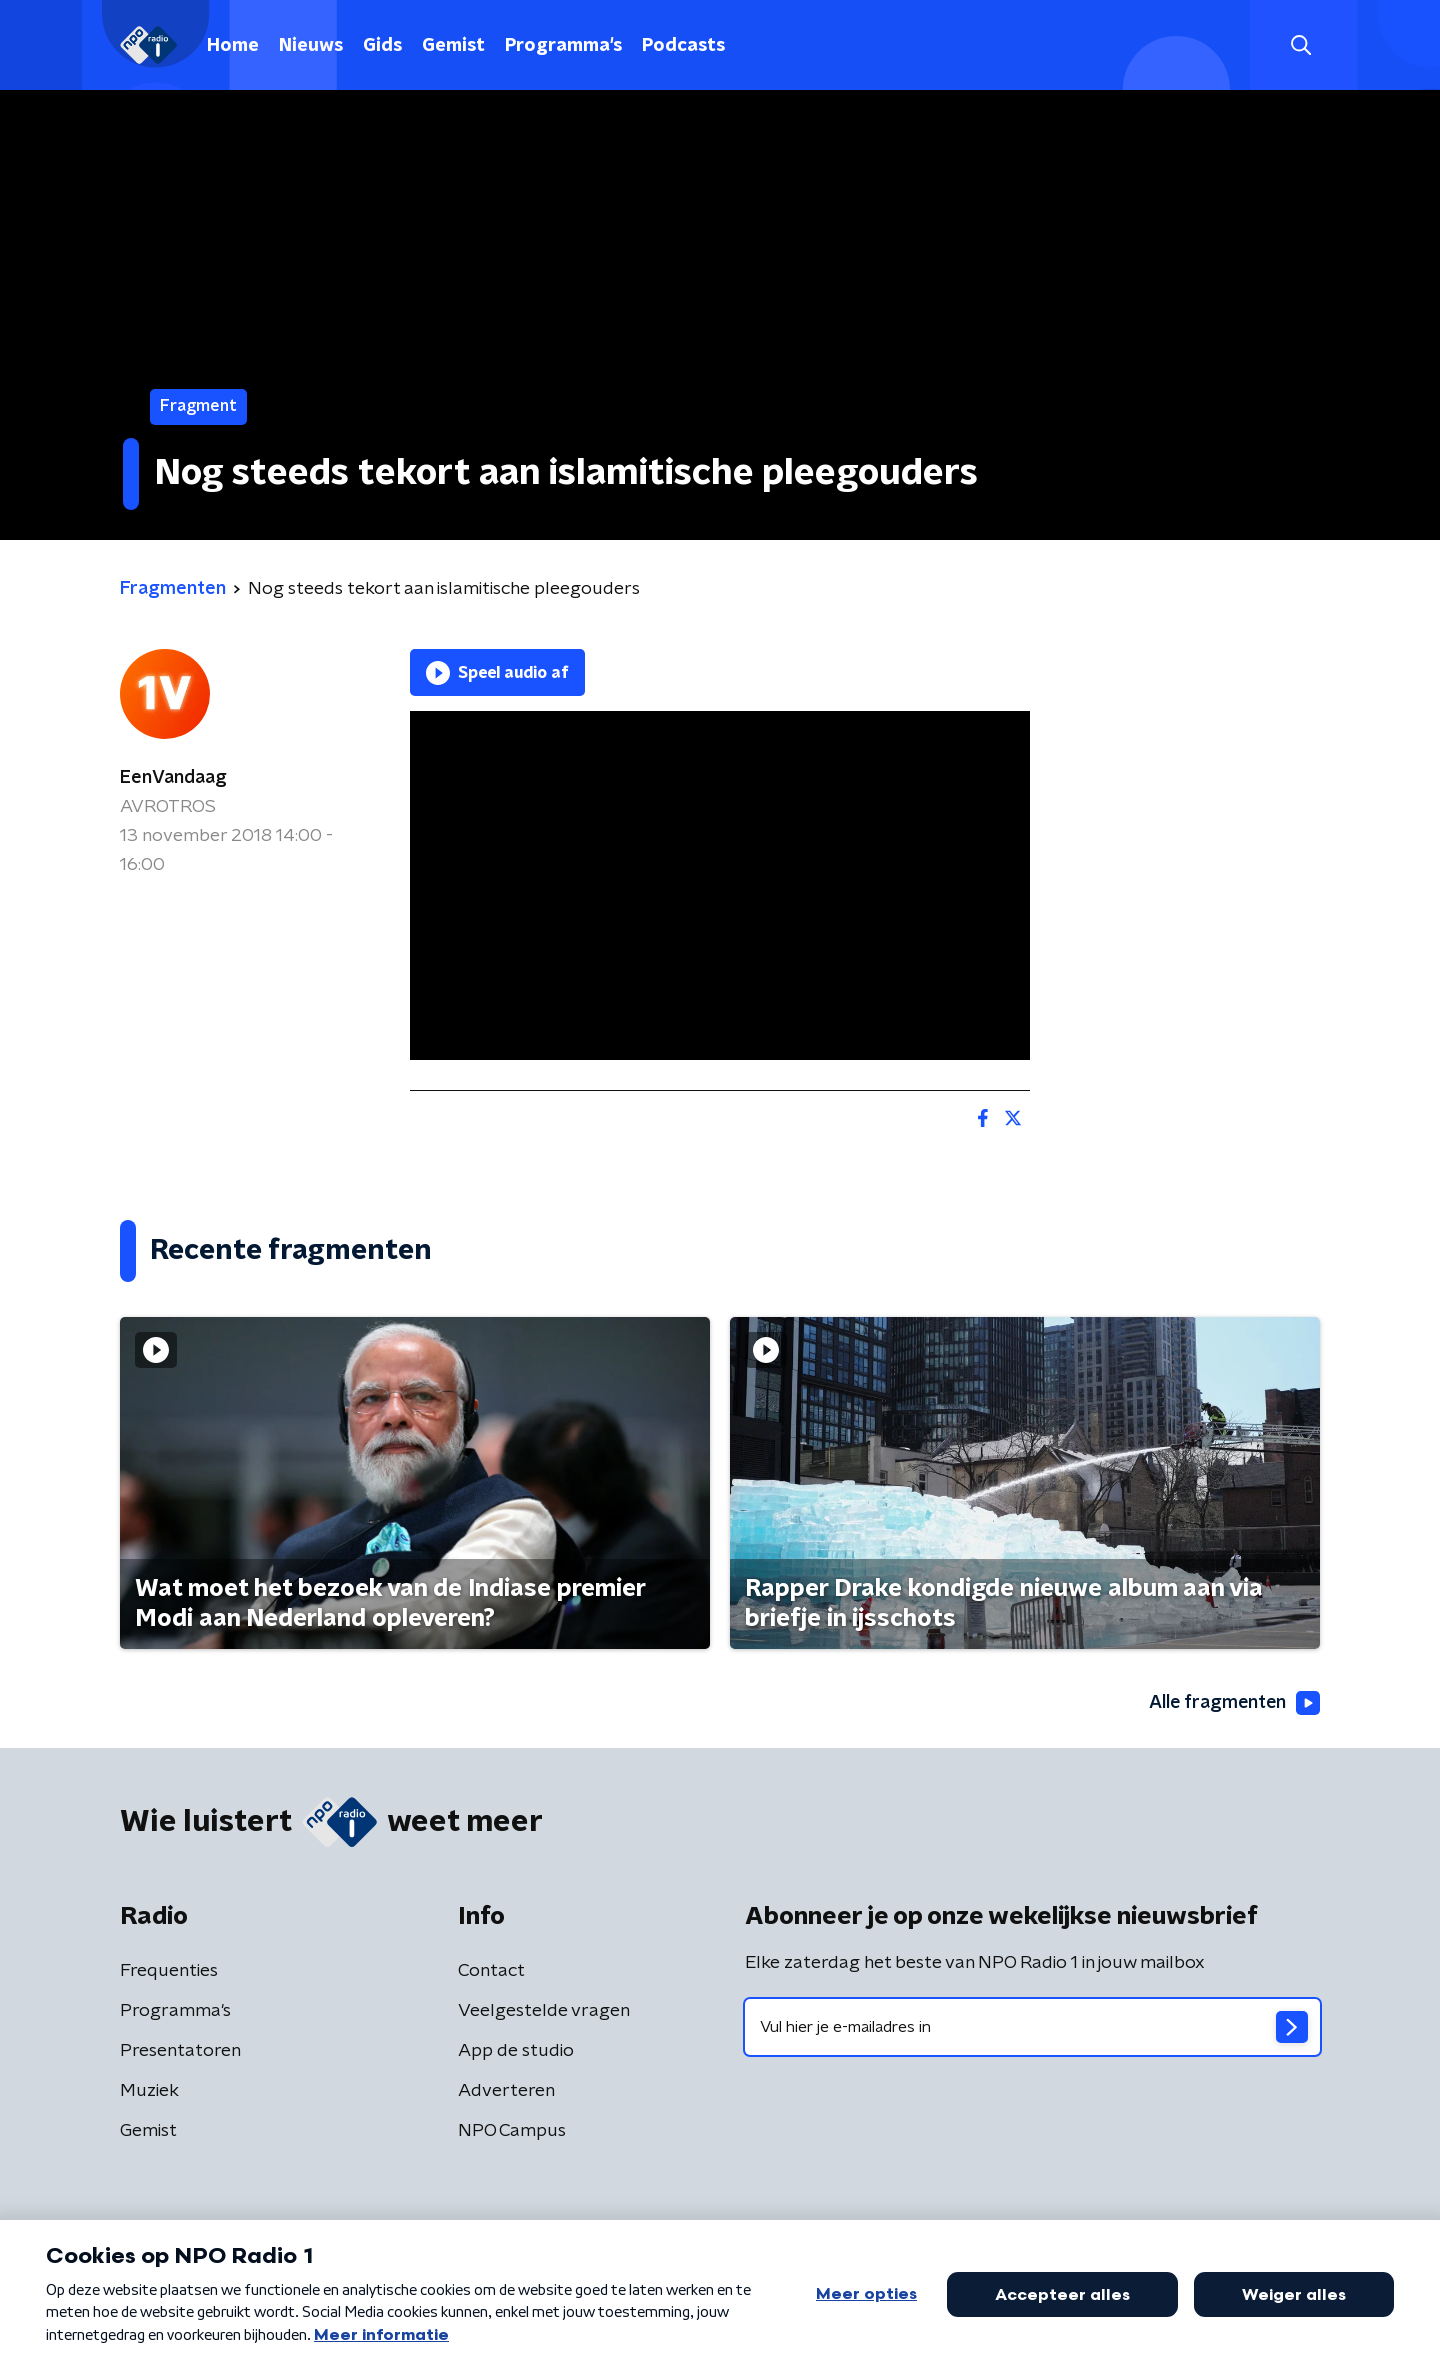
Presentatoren (180, 2052)
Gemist (453, 46)
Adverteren (506, 2092)
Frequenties (169, 1972)
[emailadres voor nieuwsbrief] (1032, 2028)
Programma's (563, 46)
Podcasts (683, 46)
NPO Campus (512, 2132)
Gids (382, 46)
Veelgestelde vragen (544, 2012)
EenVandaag (173, 778)
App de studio (516, 2052)
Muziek (149, 2092)
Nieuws (311, 46)
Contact (491, 1972)
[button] (1300, 45)
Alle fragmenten (1233, 1703)
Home (233, 46)
